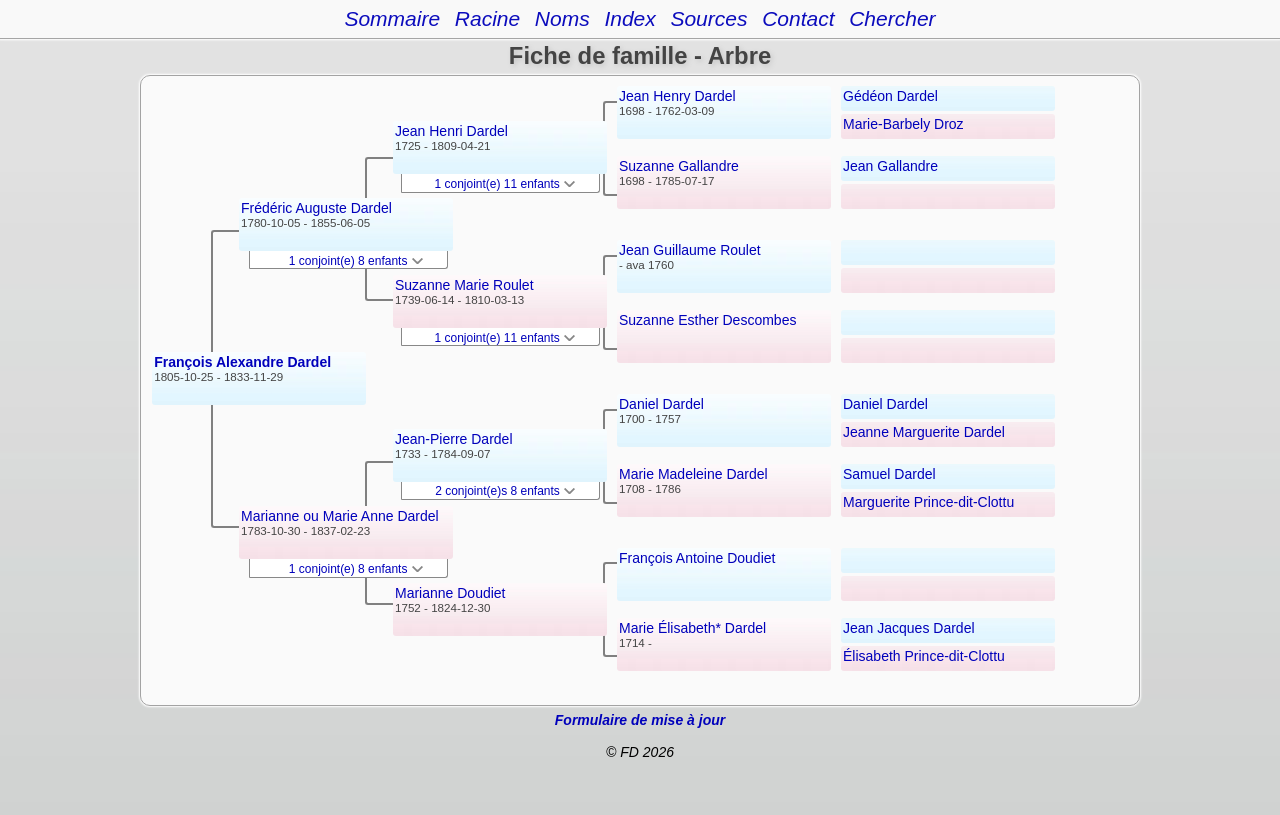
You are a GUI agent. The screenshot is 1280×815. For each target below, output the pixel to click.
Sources (708, 18)
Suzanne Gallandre (679, 166)
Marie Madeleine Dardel (693, 474)
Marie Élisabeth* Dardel (692, 628)
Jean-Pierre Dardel (454, 439)
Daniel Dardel (661, 404)
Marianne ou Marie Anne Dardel (340, 516)
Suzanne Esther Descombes (707, 320)
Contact (798, 18)
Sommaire (392, 18)
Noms (562, 18)
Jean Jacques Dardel (909, 628)
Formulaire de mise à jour (640, 720)
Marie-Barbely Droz (903, 124)
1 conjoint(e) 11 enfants (505, 184)
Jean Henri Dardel (451, 131)
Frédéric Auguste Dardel (316, 208)
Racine (487, 18)
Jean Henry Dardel (677, 96)
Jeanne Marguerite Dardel (924, 432)
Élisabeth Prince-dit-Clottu (924, 656)
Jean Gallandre (890, 166)
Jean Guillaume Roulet (690, 250)
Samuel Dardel (889, 474)
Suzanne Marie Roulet (464, 285)
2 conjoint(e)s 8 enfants (505, 491)
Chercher (892, 18)
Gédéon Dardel (890, 96)
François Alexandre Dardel (242, 362)
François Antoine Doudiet (697, 558)
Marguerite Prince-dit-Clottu (928, 502)
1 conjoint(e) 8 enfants (356, 261)
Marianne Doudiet (450, 593)
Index (629, 18)
